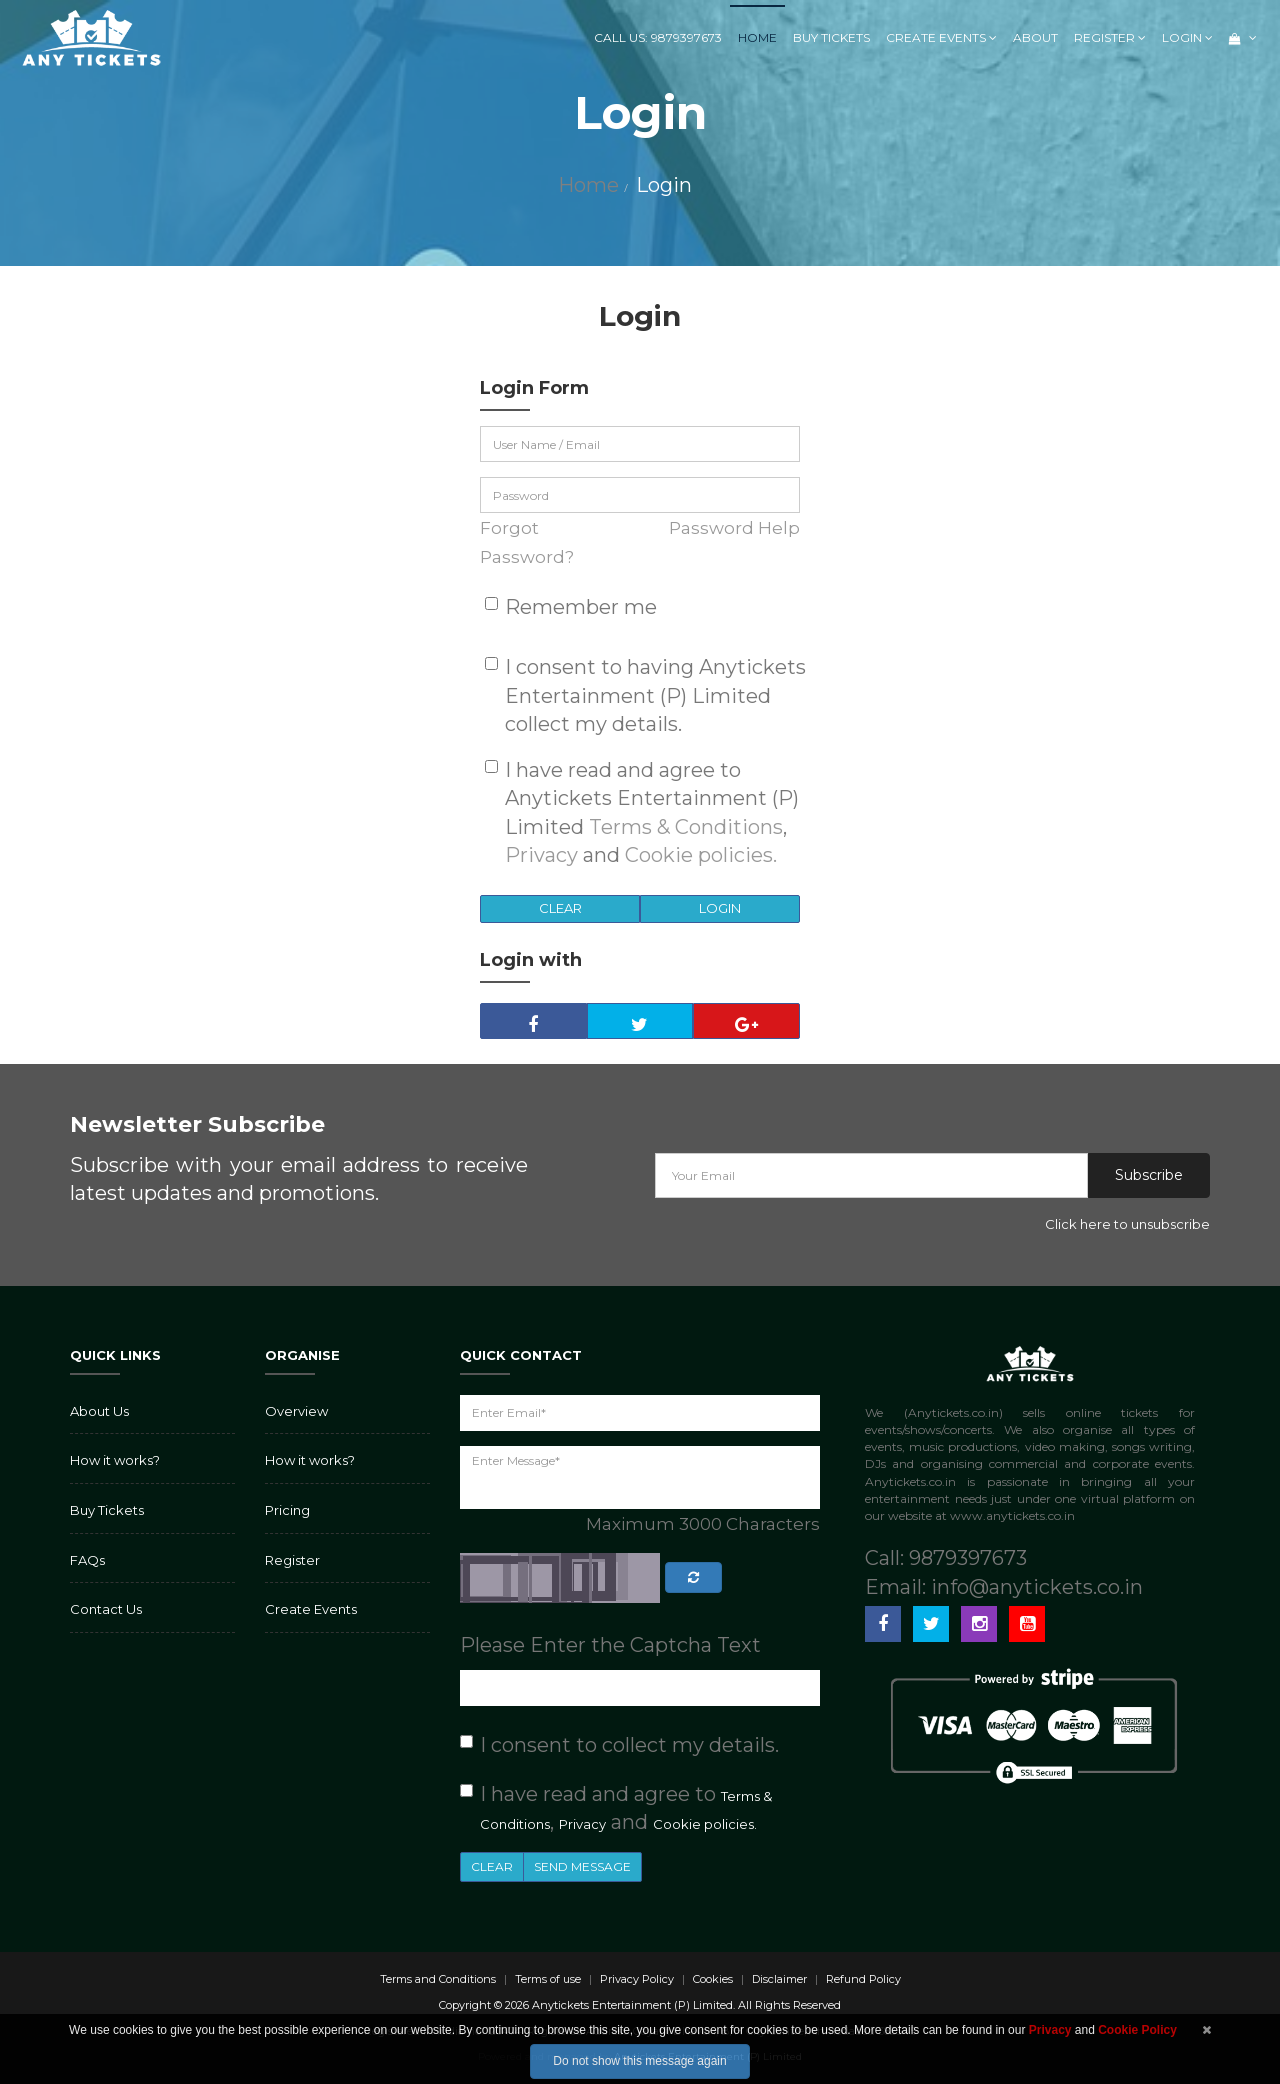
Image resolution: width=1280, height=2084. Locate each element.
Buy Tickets (831, 37)
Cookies (713, 1979)
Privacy (541, 855)
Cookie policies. (701, 855)
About (1035, 37)
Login (1187, 37)
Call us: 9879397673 (658, 37)
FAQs (87, 1560)
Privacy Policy (637, 1979)
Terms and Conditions (438, 1979)
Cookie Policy (1137, 2030)
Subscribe (1149, 1175)
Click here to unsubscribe (1127, 1224)
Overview (296, 1411)
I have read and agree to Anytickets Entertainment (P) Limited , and (652, 813)
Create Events (941, 37)
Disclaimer (779, 1979)
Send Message (582, 1866)
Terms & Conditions (686, 827)
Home (757, 37)
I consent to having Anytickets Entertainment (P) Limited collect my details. (655, 695)
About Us (99, 1411)
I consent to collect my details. (629, 1745)
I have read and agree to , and (626, 1808)
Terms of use (548, 1979)
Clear (560, 908)
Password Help (734, 528)
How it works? (115, 1460)
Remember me (581, 607)
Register (1110, 37)
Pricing (287, 1510)
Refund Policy (863, 1979)
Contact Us (106, 1609)
